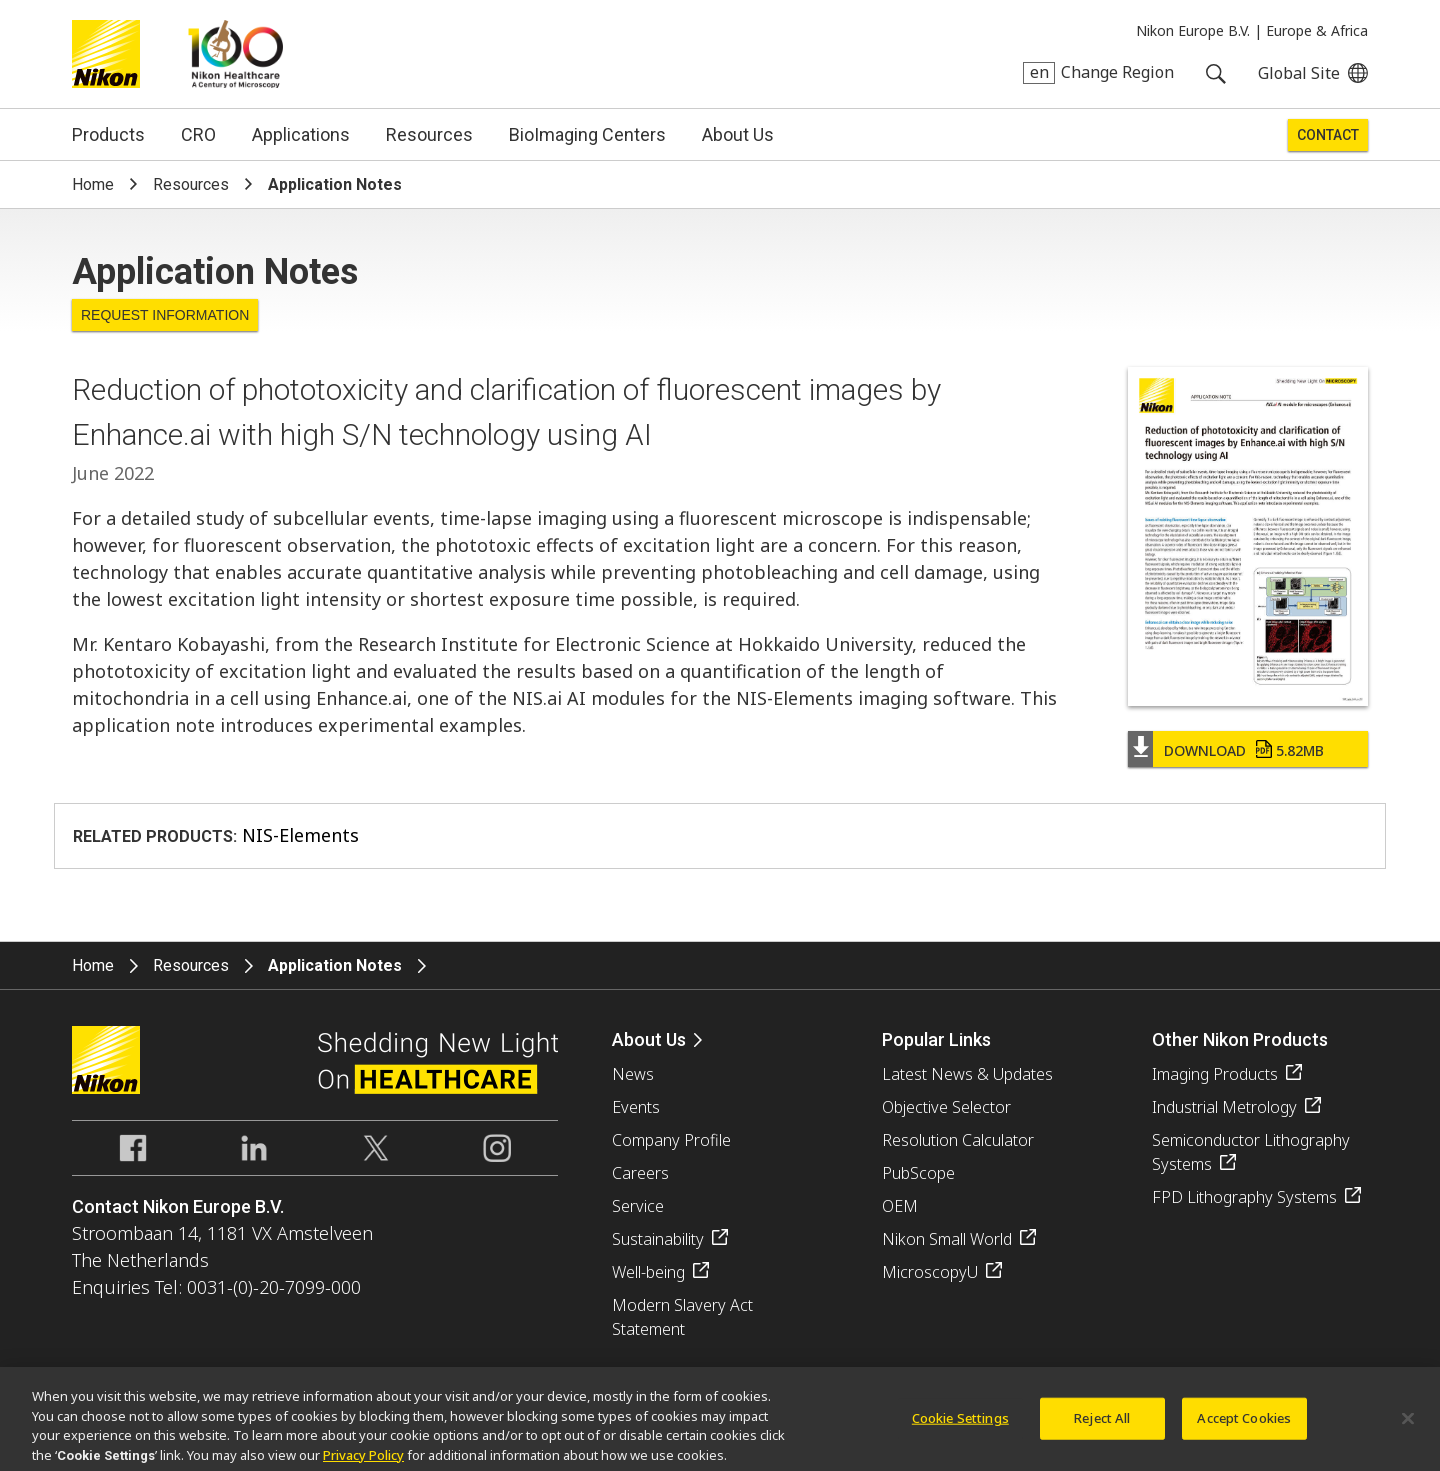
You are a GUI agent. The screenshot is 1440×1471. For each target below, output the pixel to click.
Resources (429, 134)
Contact (1328, 135)
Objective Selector (946, 1107)
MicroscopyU (930, 1272)
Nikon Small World (947, 1239)
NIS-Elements (300, 835)
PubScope (918, 1173)
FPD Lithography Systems (1244, 1197)
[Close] (1408, 1425)
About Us (738, 134)
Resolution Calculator (958, 1140)
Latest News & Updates (967, 1074)
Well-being (648, 1272)
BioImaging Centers (587, 134)
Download (1244, 750)
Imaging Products (1215, 1074)
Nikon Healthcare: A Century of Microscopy (235, 54)
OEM (900, 1206)
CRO (198, 134)
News (633, 1074)
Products (108, 134)
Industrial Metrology (1224, 1107)
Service (638, 1206)
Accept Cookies (1244, 1424)
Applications (301, 134)
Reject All (1102, 1424)
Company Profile (671, 1140)
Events (636, 1107)
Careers (640, 1173)
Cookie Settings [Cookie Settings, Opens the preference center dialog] (960, 1424)
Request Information (165, 315)
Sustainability (658, 1239)
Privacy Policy (363, 1461)
